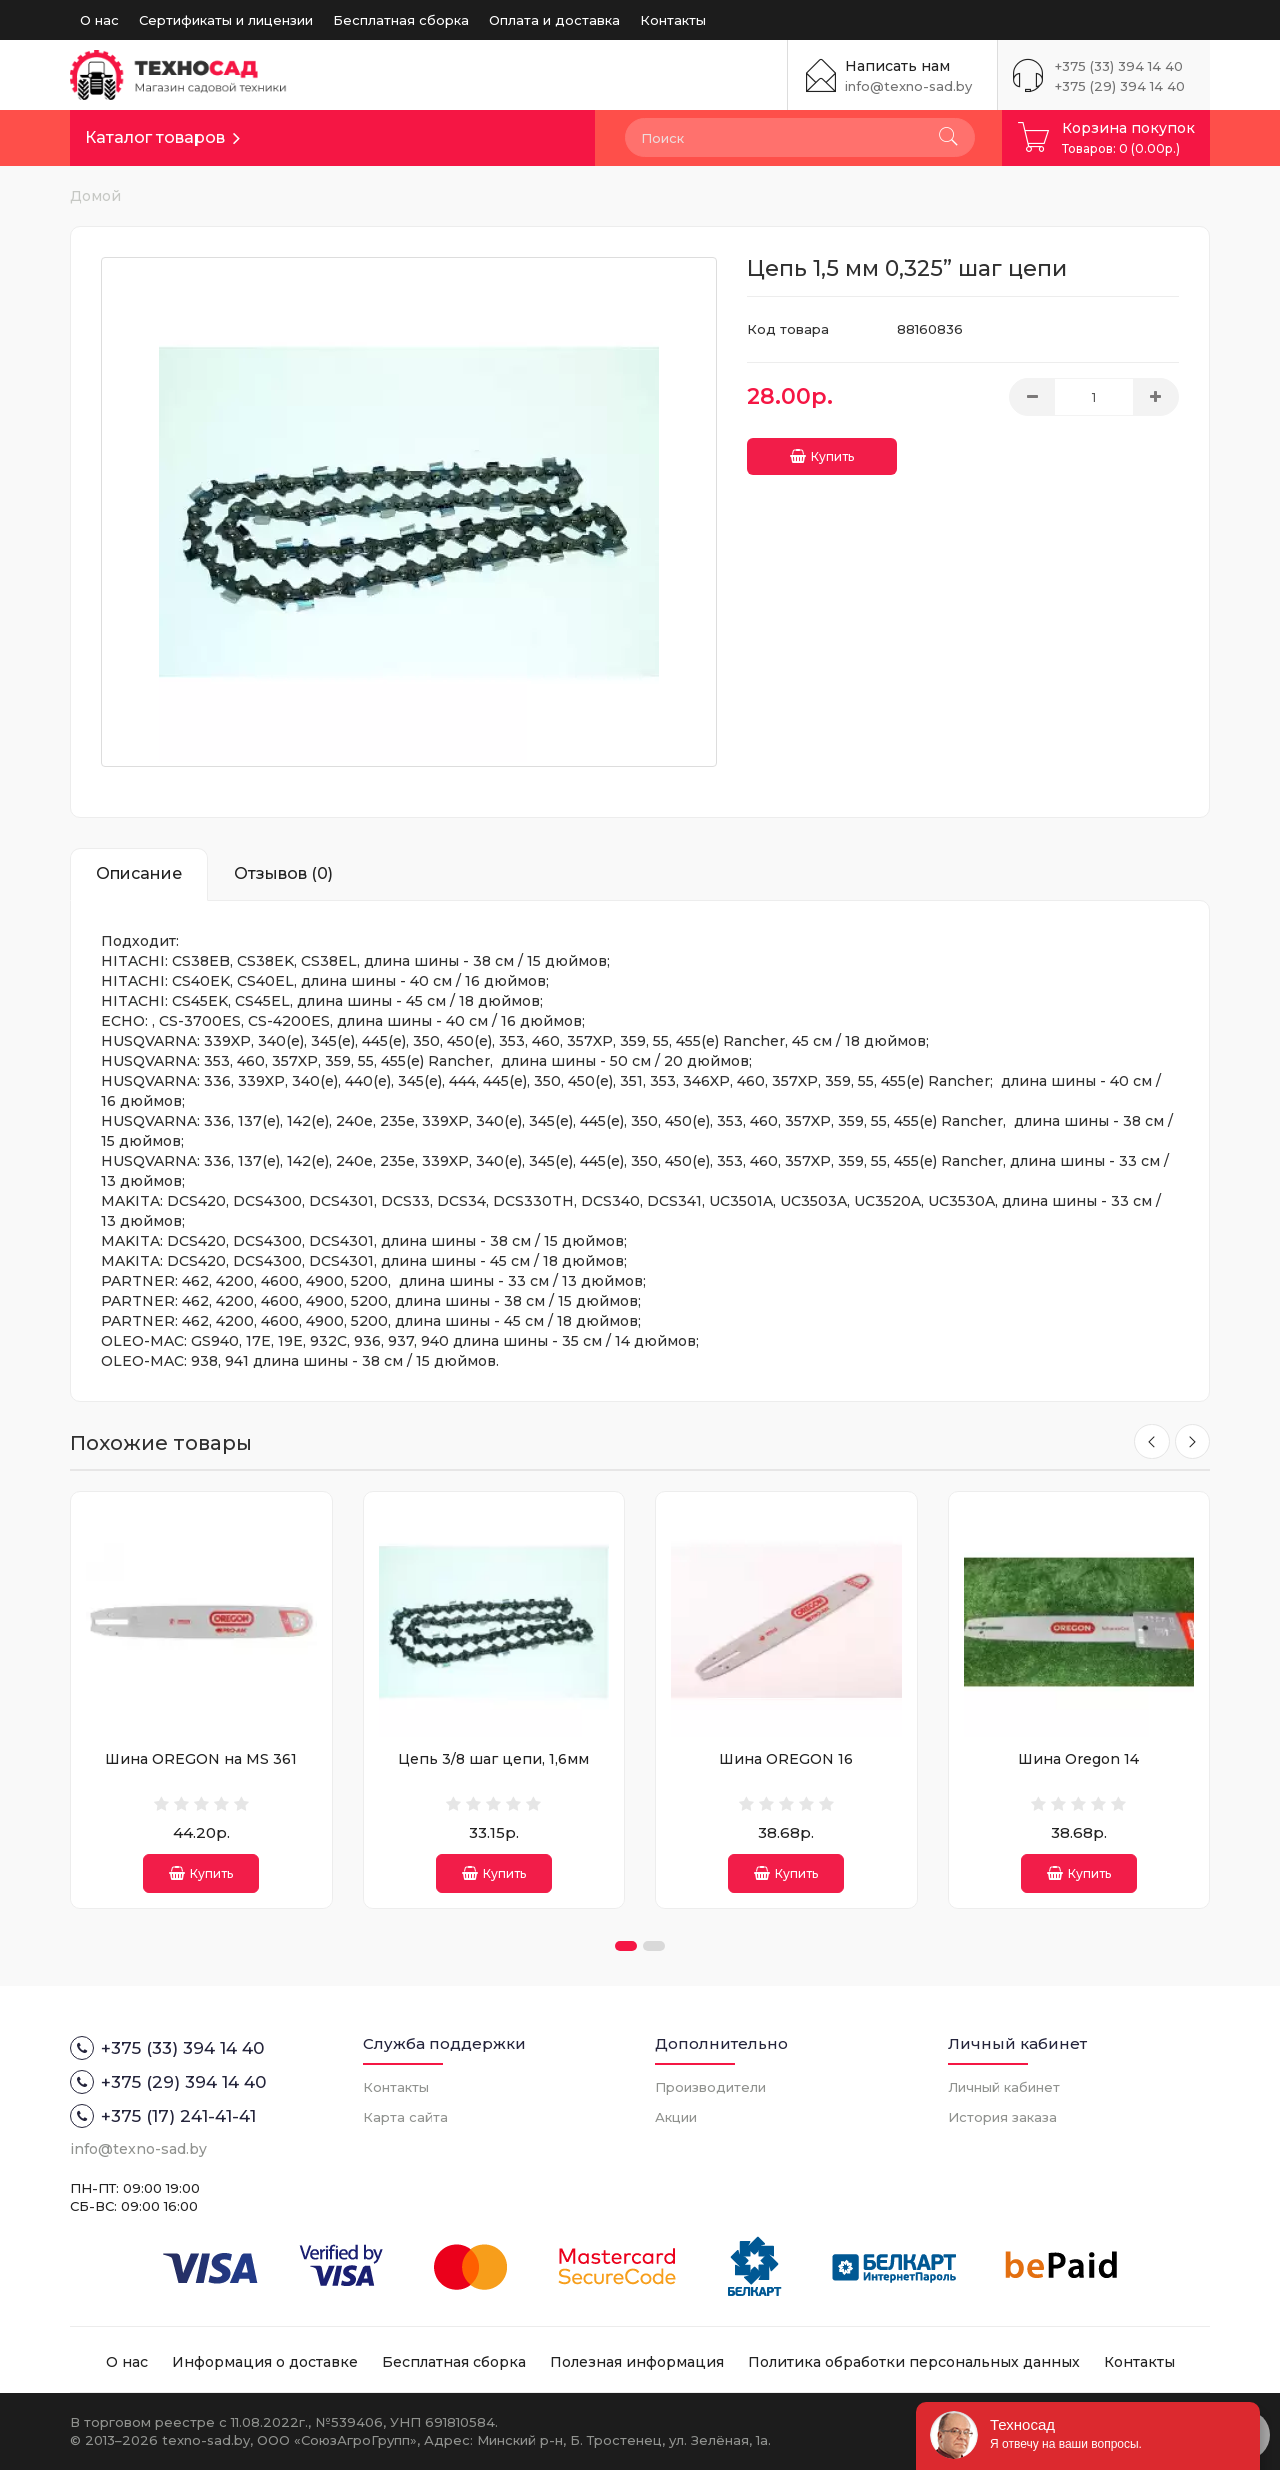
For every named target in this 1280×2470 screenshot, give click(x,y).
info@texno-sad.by (908, 86)
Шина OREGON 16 (786, 1759)
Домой (95, 196)
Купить (822, 449)
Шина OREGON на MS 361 (201, 1759)
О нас (99, 20)
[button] (626, 1946)
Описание (139, 873)
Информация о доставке (265, 2362)
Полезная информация (637, 2362)
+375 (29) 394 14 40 (1120, 86)
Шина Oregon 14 (1078, 1759)
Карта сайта (405, 2117)
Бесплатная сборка (401, 20)
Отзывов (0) (283, 873)
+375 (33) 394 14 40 (1119, 66)
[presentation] (1148, 1443)
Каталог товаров (155, 137)
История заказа (1002, 2117)
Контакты (673, 20)
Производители (710, 2087)
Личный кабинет (1004, 2087)
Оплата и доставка (554, 20)
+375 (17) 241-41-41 (163, 2116)
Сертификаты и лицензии (226, 20)
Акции (676, 2117)
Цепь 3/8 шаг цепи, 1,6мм (493, 1759)
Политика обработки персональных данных (914, 2362)
